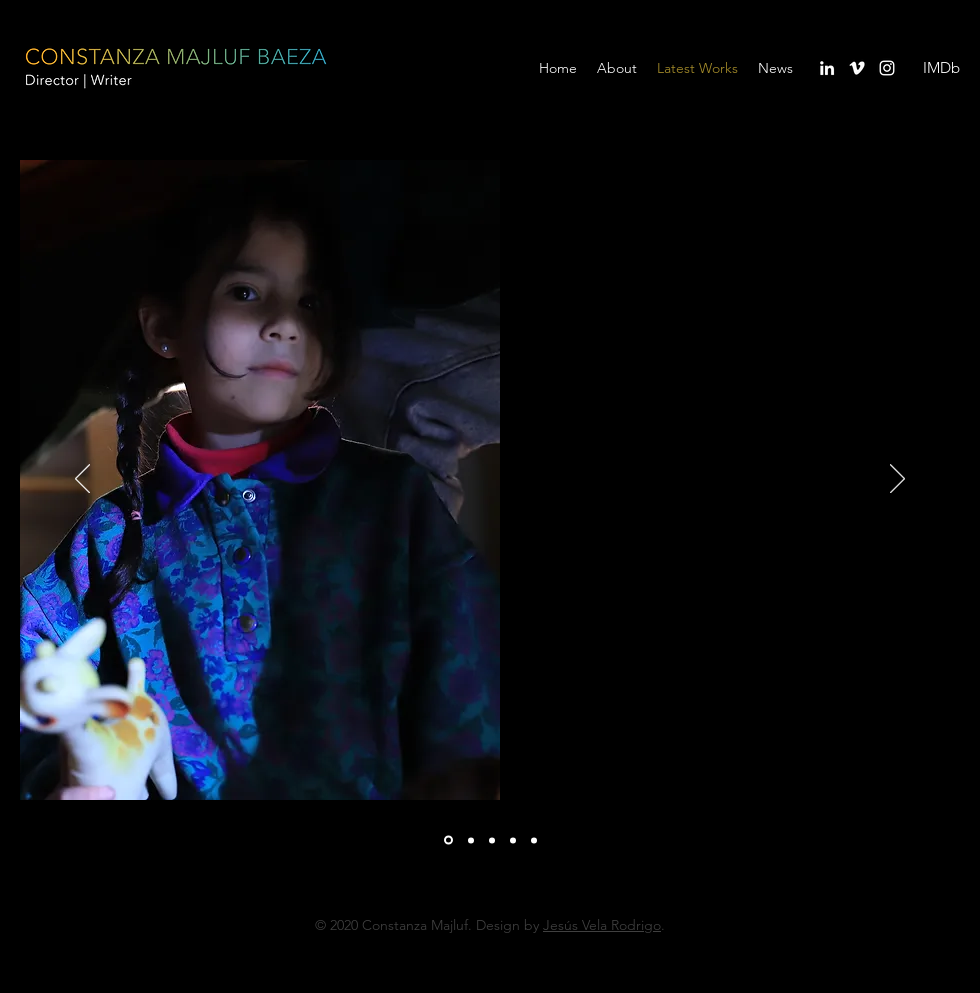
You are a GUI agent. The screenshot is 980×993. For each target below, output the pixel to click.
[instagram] (887, 68)
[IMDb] (941, 68)
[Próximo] (897, 480)
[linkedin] (827, 68)
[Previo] (82, 480)
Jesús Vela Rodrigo (602, 925)
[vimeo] (857, 68)
